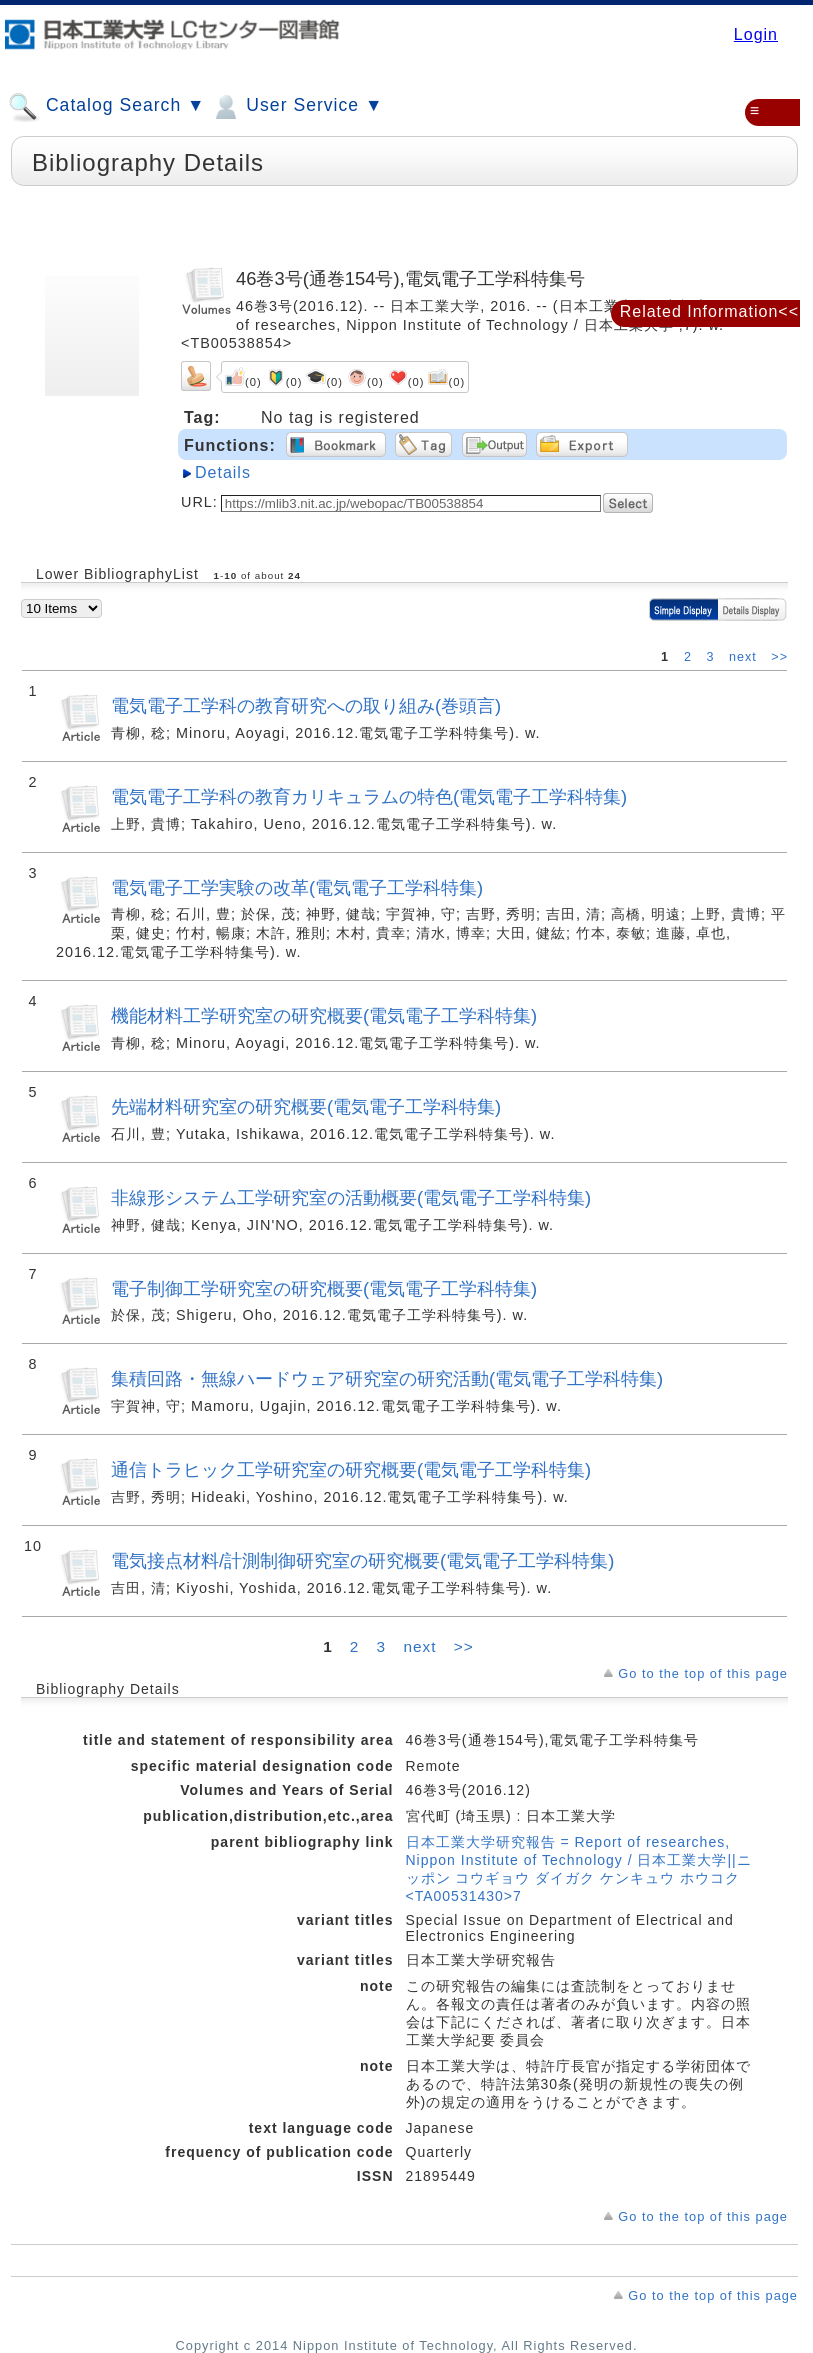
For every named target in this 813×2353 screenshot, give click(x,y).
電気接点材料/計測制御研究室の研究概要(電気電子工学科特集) (362, 1560)
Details (223, 472)
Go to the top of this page (703, 1673)
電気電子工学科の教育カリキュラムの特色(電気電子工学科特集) (369, 796)
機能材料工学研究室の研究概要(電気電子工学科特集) (324, 1015)
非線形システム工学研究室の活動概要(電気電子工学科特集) (351, 1197)
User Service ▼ (296, 107)
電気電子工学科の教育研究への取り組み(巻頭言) (306, 705)
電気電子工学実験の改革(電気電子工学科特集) (297, 887)
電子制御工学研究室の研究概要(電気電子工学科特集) (324, 1288)
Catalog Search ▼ (106, 107)
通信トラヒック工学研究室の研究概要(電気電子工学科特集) (351, 1469)
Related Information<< (709, 311)
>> (779, 657)
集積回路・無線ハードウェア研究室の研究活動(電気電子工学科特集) (387, 1378)
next (745, 657)
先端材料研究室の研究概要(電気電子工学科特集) (306, 1106)
